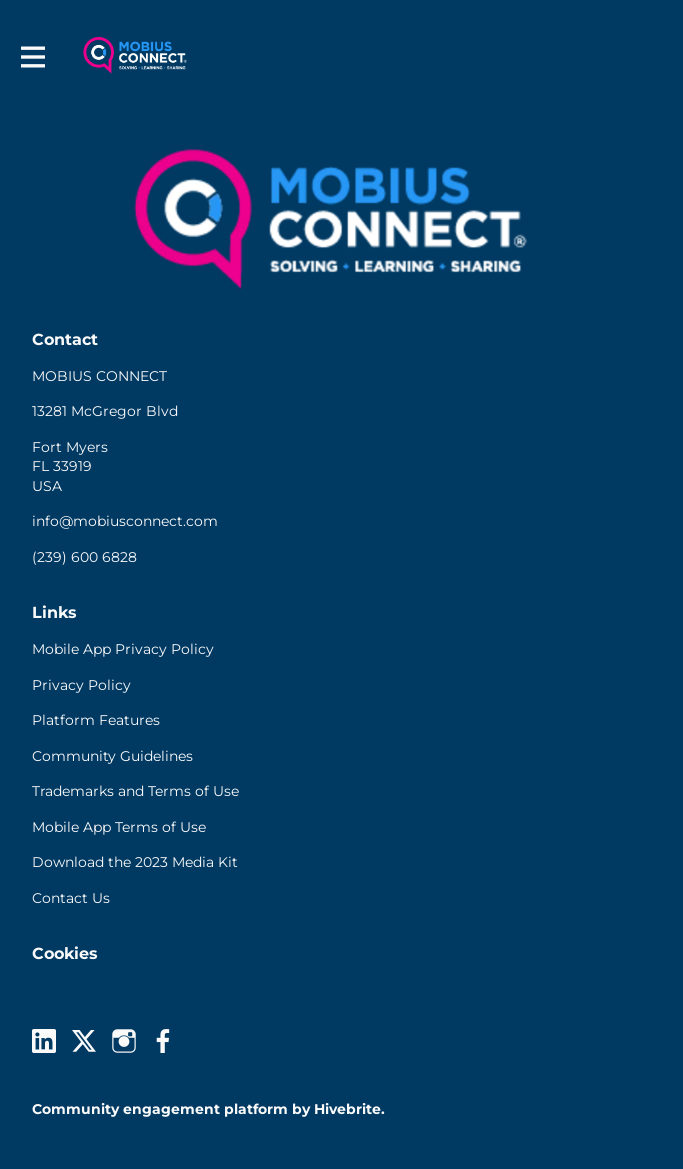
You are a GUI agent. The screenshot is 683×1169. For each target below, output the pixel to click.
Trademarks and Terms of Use (135, 791)
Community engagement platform (160, 1109)
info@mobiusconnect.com (125, 521)
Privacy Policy (81, 685)
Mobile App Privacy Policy (123, 649)
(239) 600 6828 (84, 557)
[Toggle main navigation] (32, 56)
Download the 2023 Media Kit (135, 862)
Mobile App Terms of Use (119, 827)
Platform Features (96, 720)
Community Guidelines (112, 756)
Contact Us (71, 898)
